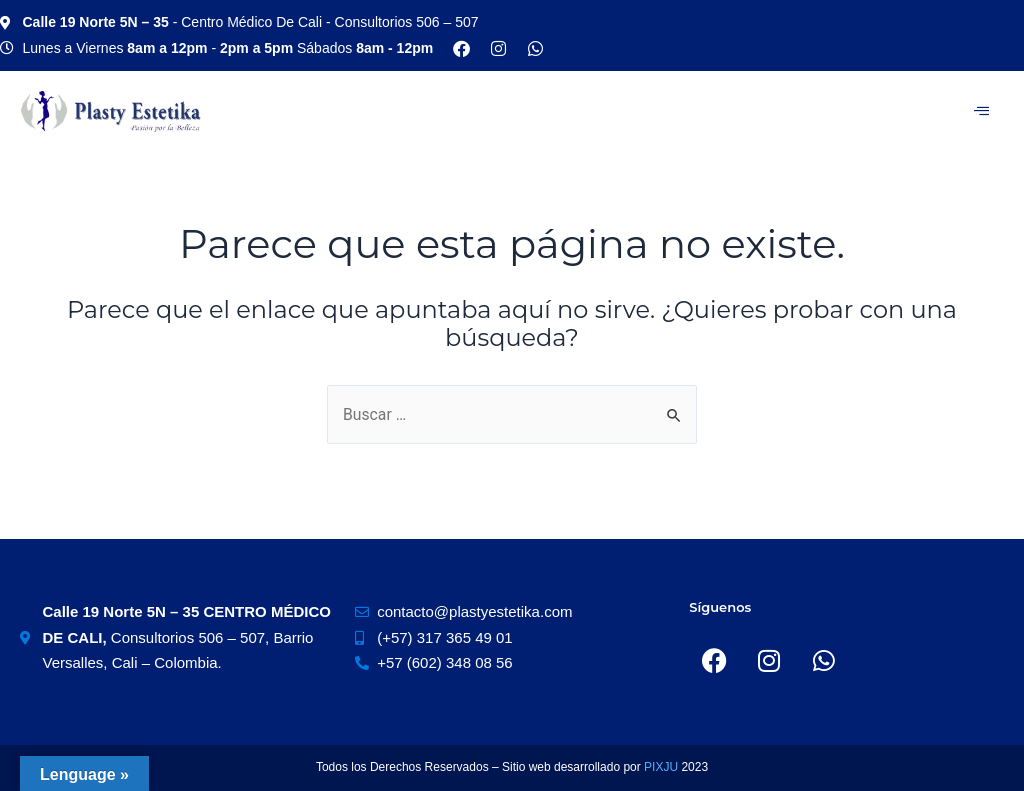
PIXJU (662, 767)
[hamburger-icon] (981, 111)
